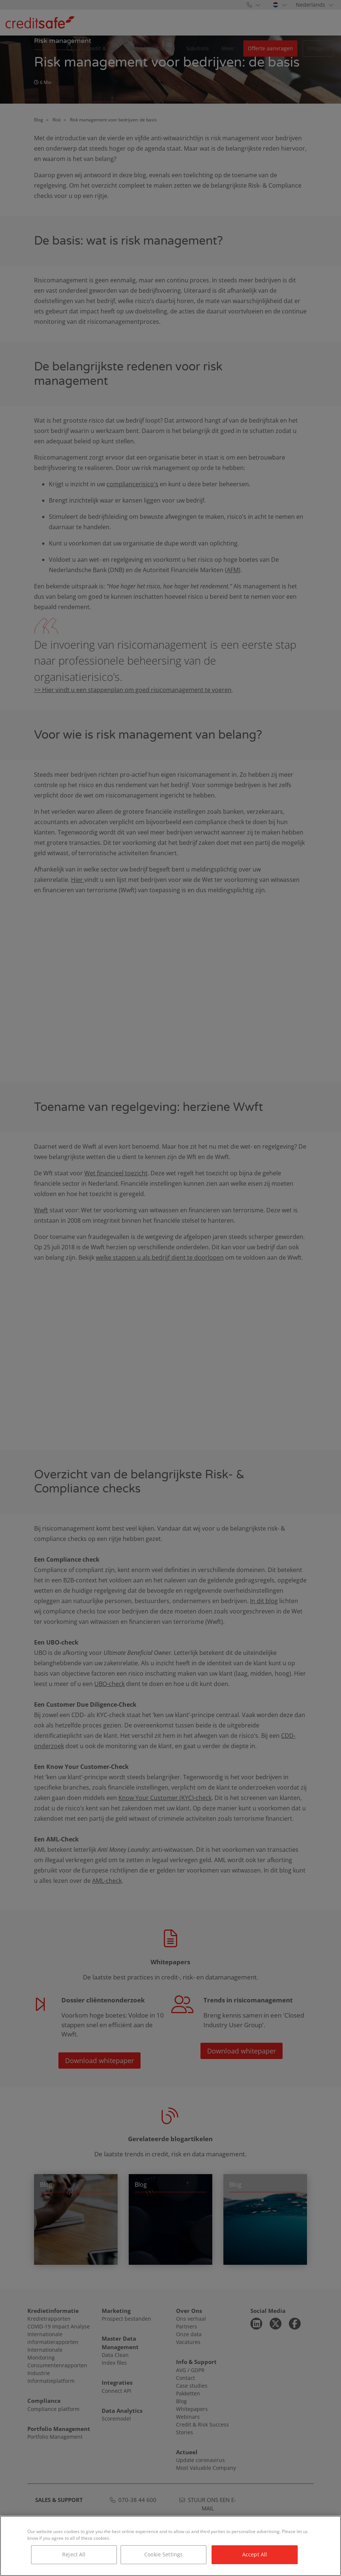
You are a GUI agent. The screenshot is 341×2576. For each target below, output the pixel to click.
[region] (170, 2546)
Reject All (73, 2554)
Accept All (254, 2554)
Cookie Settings (163, 2554)
